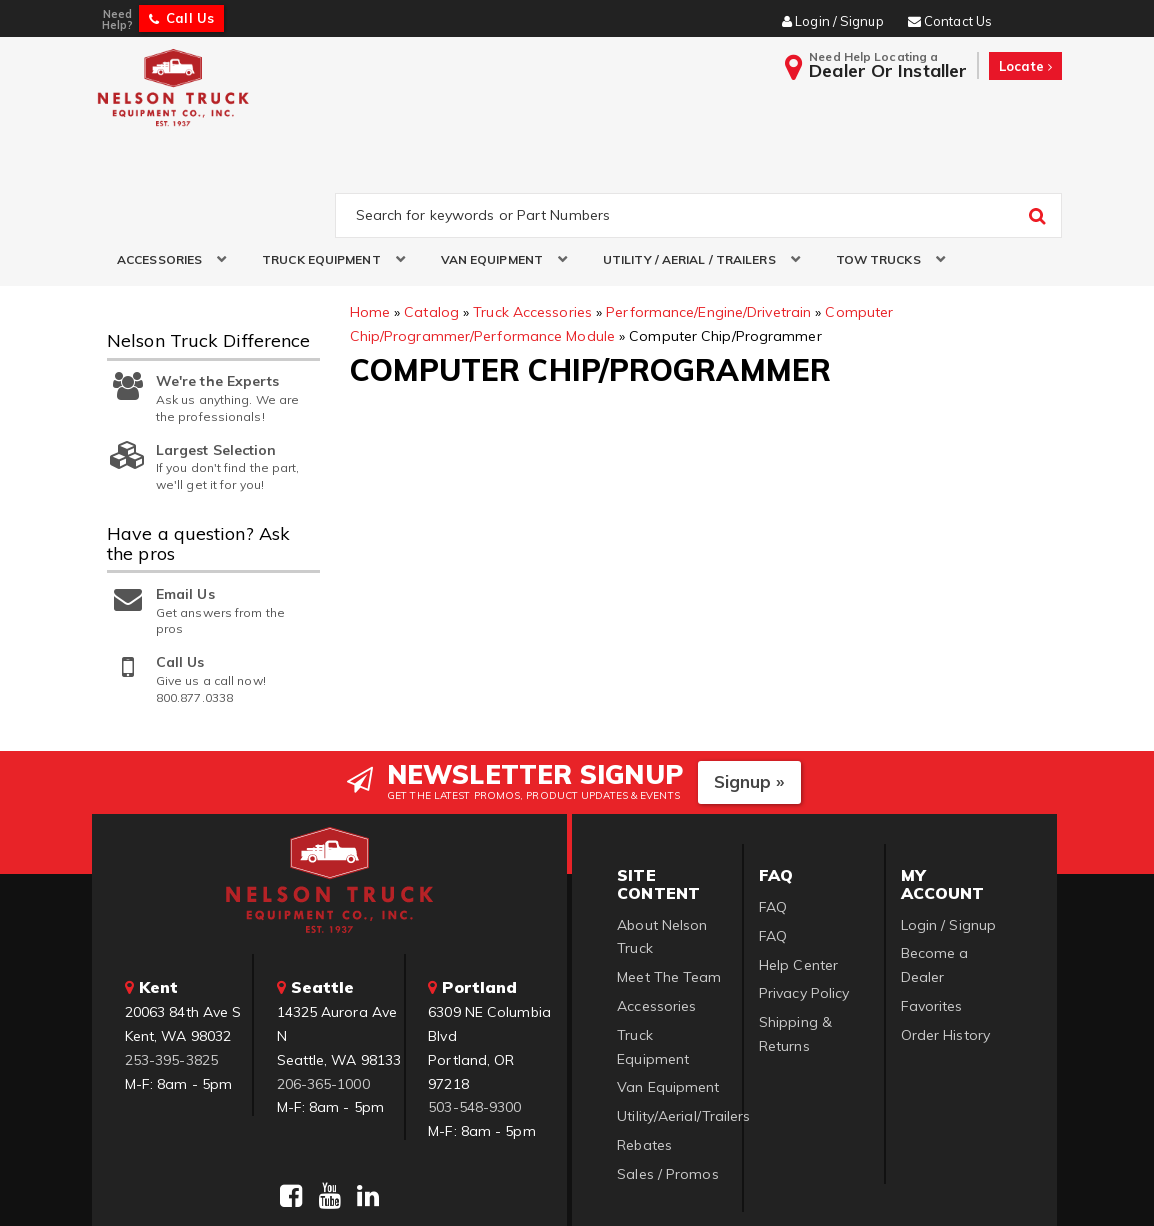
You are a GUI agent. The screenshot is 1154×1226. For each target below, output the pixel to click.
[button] (164, 168)
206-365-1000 (323, 992)
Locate (1025, 66)
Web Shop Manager (820, 1186)
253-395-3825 (171, 969)
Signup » (749, 690)
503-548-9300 (474, 1016)
